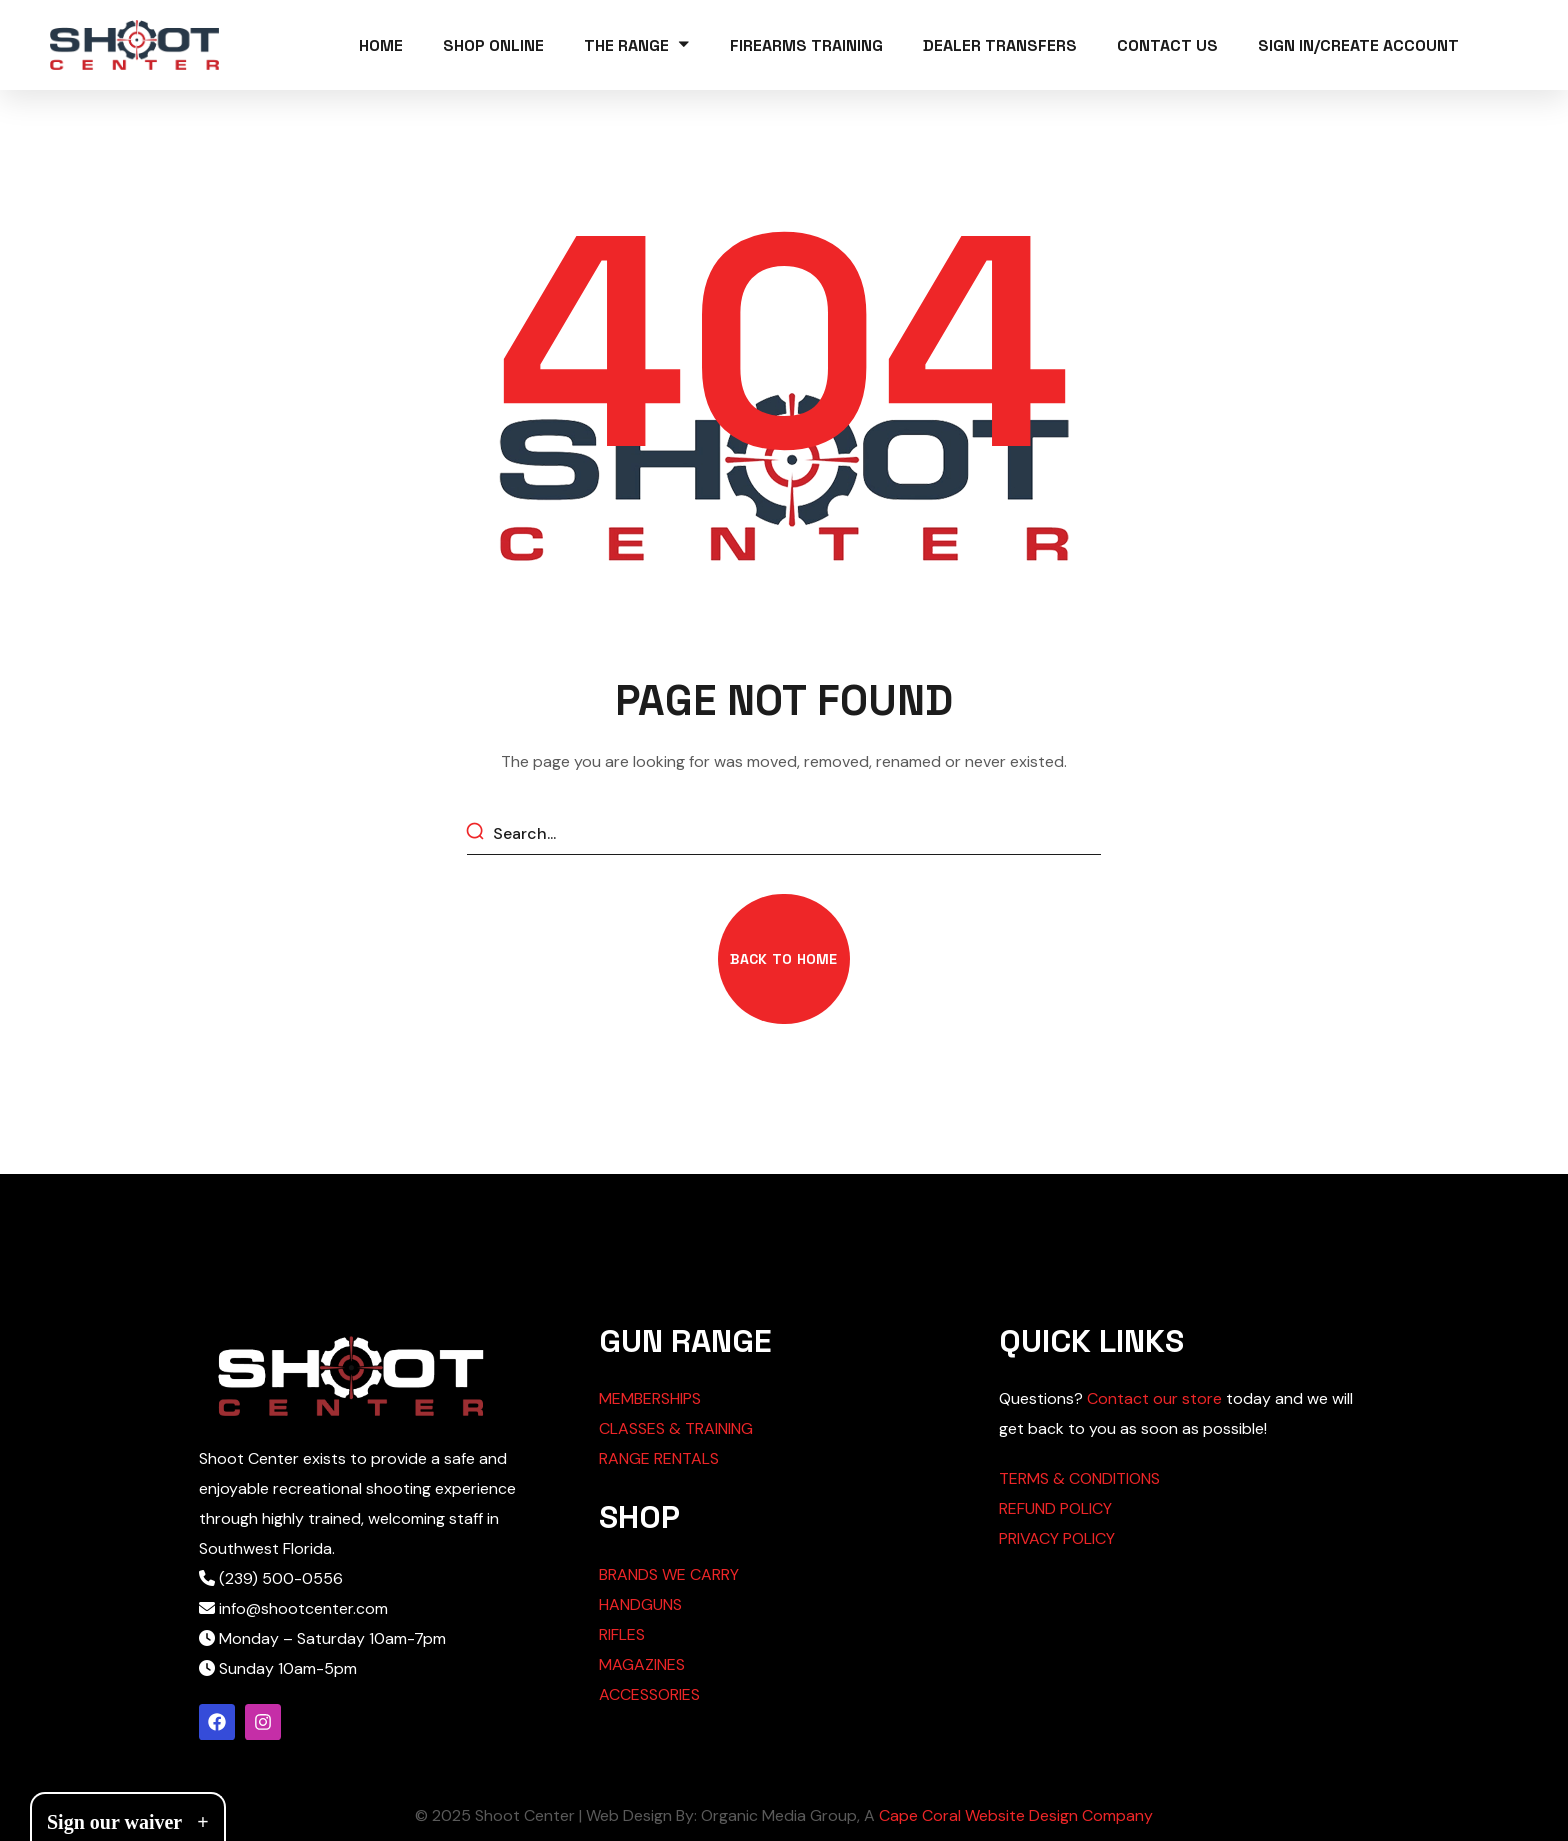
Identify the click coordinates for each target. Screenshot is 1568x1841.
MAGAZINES (642, 1664)
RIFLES (622, 1634)
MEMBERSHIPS (650, 1398)
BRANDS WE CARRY (669, 1574)
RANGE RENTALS (659, 1458)
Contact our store (1154, 1398)
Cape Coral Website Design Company (1016, 1815)
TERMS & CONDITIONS (1079, 1478)
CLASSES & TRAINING (676, 1428)
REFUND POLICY (1055, 1508)
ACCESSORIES (649, 1694)
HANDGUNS (640, 1604)
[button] (783, 959)
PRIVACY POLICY (1057, 1538)
